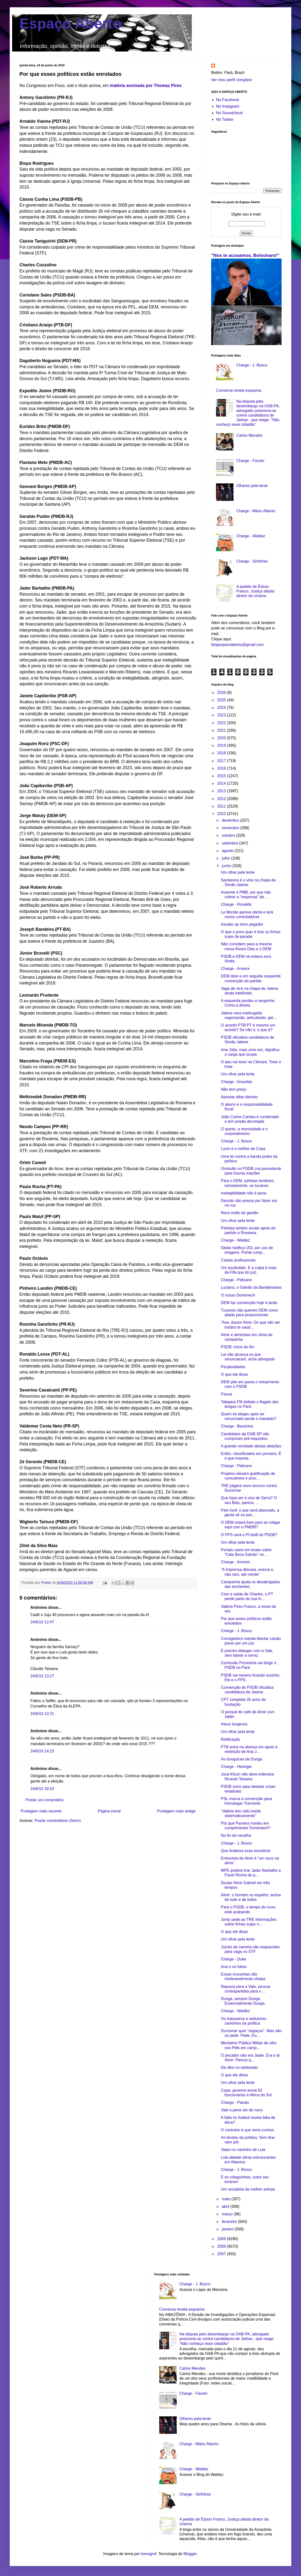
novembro (231, 828)
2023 (222, 715)
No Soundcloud (229, 113)
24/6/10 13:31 (42, 1714)
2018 (222, 753)
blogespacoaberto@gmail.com (237, 645)
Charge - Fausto (250, 461)
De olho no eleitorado (239, 2067)
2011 (222, 806)
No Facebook (227, 100)
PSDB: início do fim (237, 1347)
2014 (222, 783)
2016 (222, 768)
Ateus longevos (234, 1724)
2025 (222, 700)
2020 (222, 738)
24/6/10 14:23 (42, 1751)
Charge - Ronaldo (236, 904)
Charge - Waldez (250, 536)
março (228, 2214)
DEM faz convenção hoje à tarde (249, 1303)
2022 (222, 723)
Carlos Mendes (249, 435)
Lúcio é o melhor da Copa (243, 1149)
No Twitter (225, 119)
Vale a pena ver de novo (242, 2110)
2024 (222, 707)
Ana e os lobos (234, 1967)
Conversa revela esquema (238, 390)
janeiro (228, 2229)
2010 (222, 814)
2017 (222, 761)
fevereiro (230, 2221)
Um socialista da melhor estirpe (248, 2189)
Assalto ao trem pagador (242, 924)
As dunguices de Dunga (241, 1759)
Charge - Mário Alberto (255, 511)
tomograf (148, 2554)
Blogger (190, 2554)
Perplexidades (233, 1367)
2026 (222, 692)
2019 (222, 745)
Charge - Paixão (235, 2102)
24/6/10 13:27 (42, 1676)
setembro (230, 843)
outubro (229, 835)
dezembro (231, 820)
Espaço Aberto (70, 23)
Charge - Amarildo (236, 1082)
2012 (222, 799)
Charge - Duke (233, 1959)
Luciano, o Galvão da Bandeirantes (251, 1287)
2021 (222, 730)
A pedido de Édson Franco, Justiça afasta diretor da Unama (255, 591)
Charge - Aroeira (235, 968)
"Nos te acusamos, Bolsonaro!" (245, 255)
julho (226, 858)
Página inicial (109, 1811)
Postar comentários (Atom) (57, 1821)
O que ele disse (234, 1374)
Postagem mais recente (41, 1811)
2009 (222, 2239)
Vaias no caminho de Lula (243, 2150)
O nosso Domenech (238, 1295)
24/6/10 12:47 (42, 1622)
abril (226, 2206)
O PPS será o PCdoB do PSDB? (249, 1535)
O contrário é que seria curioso (247, 2130)
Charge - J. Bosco (251, 365)
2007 (222, 2254)
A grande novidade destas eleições (251, 1446)
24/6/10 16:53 (42, 1789)
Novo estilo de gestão (239, 1213)
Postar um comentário (44, 1800)
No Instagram (227, 106)
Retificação (230, 1739)
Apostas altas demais (239, 1097)
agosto (228, 851)
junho (227, 866)
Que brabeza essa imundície (245, 1851)
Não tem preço (233, 1089)
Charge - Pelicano (236, 1280)
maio (226, 2199)
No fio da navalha (236, 1835)
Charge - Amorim (235, 1562)
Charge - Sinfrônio (252, 561)
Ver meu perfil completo (231, 80)
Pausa (226, 1394)
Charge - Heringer (236, 1767)
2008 (222, 2246)
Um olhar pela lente (238, 872)
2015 (222, 776)
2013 (222, 791)
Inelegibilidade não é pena (243, 1193)
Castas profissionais (238, 1260)
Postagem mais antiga (176, 1811)
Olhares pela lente (252, 486)
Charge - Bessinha (237, 1426)
